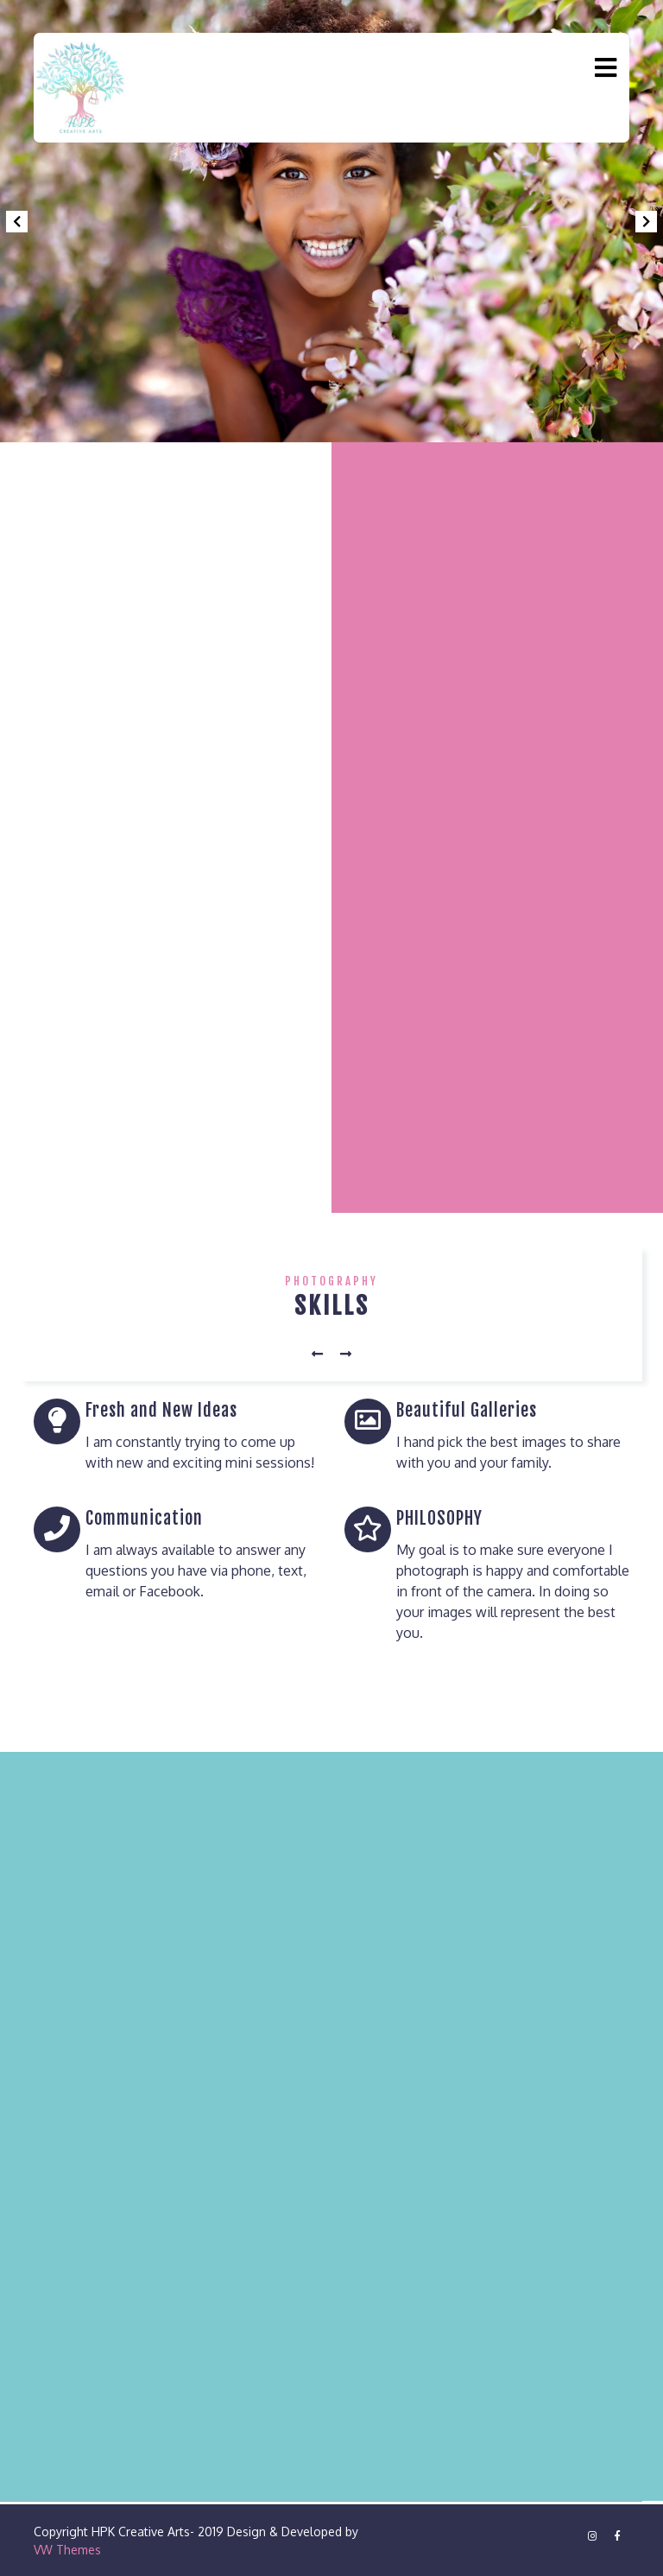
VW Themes (67, 2549)
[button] (16, 221)
